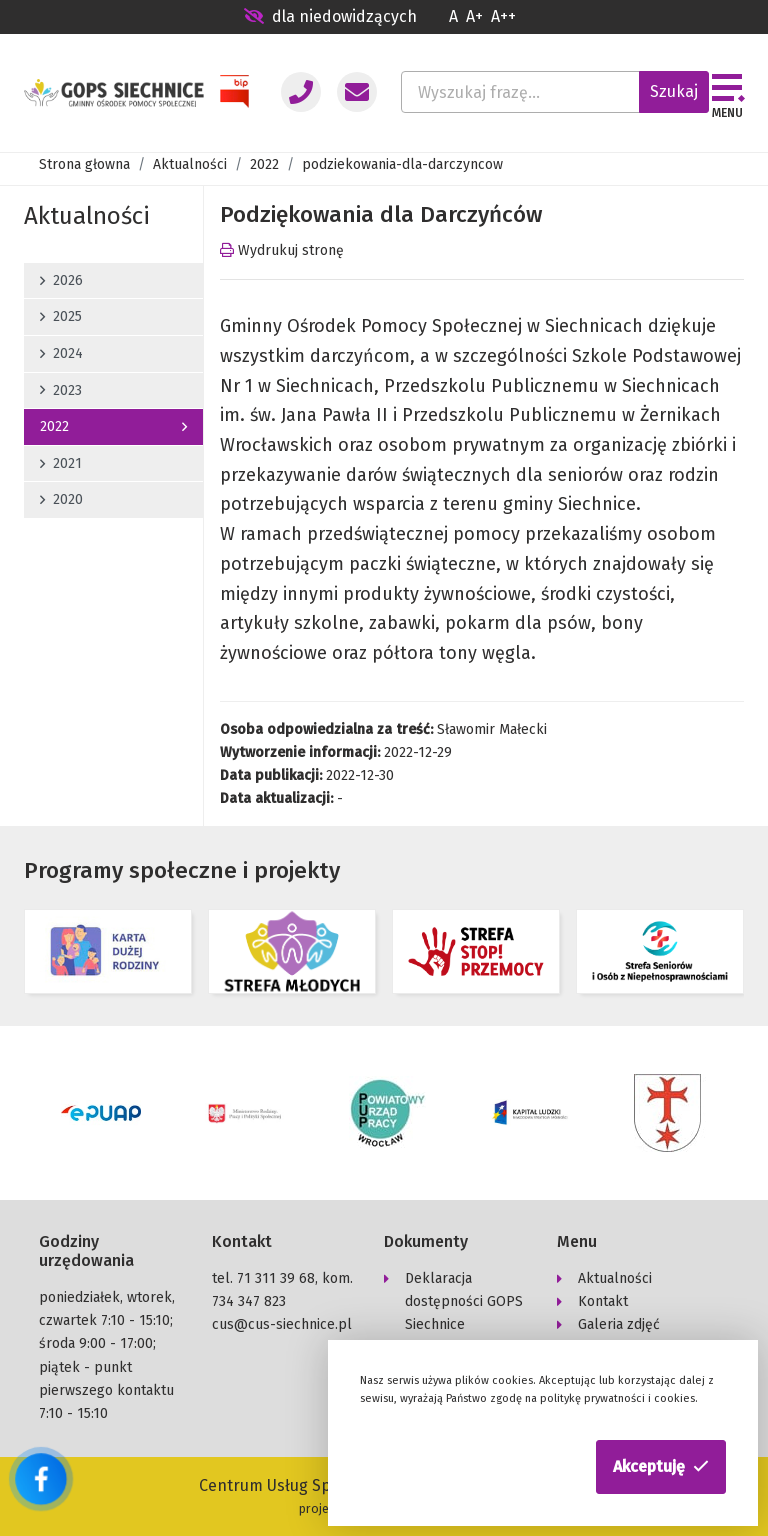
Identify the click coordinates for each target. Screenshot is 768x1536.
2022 (264, 164)
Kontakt (603, 1301)
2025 (61, 316)
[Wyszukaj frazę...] (520, 92)
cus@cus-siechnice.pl (282, 1324)
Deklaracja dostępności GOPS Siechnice (464, 1301)
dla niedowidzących (330, 16)
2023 (61, 390)
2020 (61, 499)
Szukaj (674, 91)
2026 (61, 280)
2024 (61, 353)
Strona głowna (84, 164)
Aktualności (190, 164)
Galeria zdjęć (619, 1324)
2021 (61, 463)
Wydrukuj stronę (282, 250)
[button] (661, 1467)
